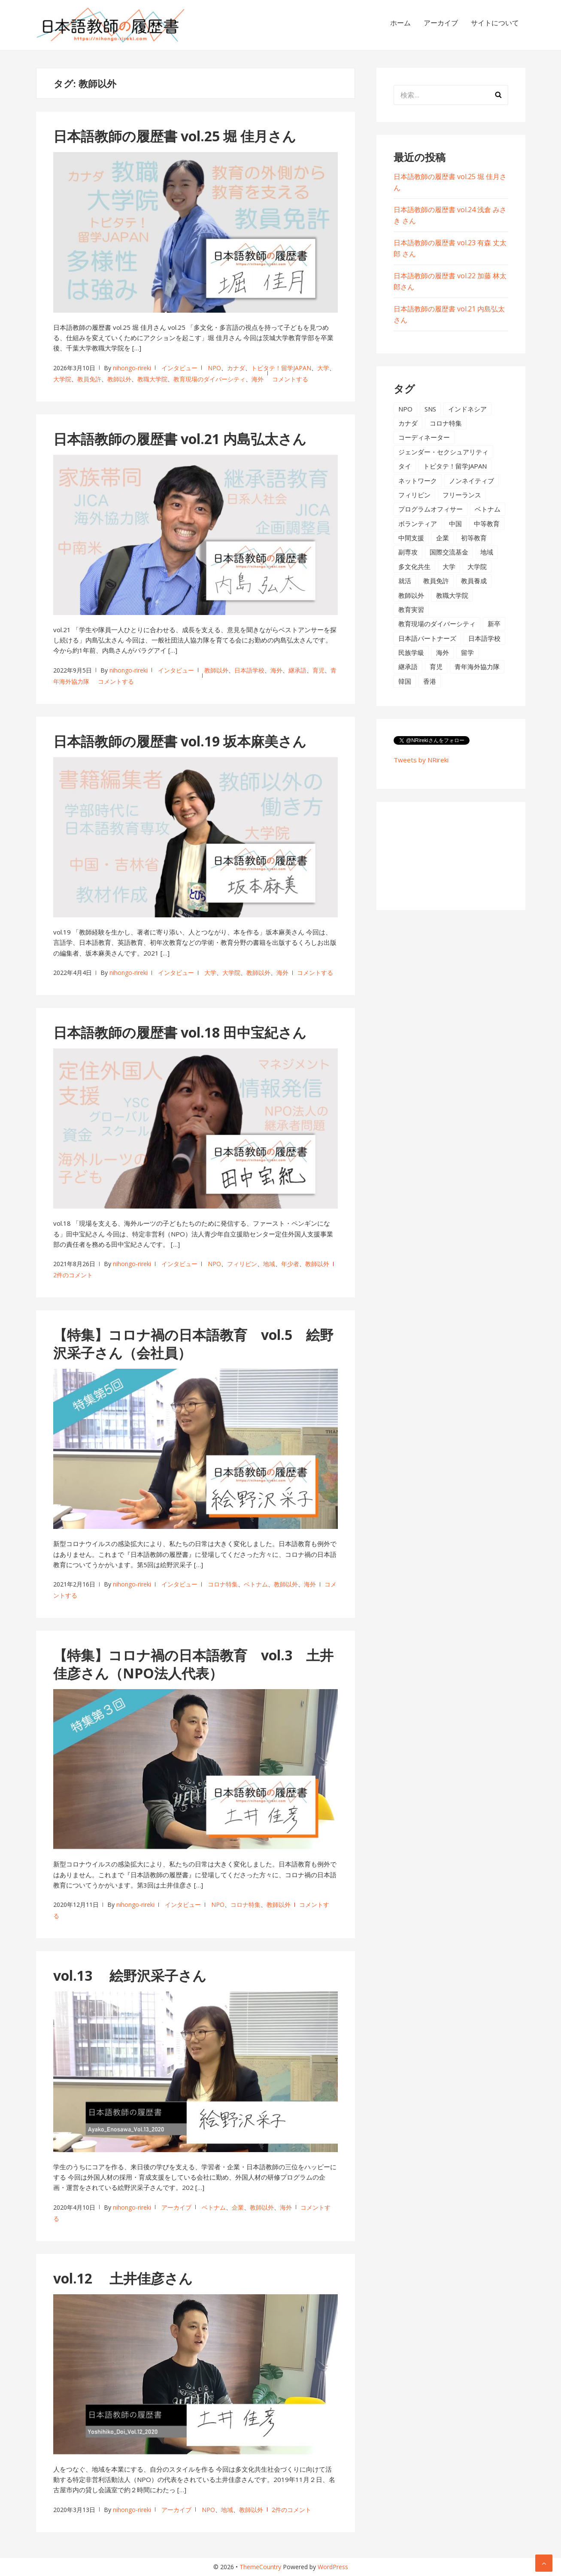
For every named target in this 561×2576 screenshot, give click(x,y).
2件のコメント (73, 1275)
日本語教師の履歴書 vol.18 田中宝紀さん (179, 1032)
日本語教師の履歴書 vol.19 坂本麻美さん (179, 741)
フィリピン (242, 1264)
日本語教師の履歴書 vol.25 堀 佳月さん (174, 136)
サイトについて (495, 22)
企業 (238, 2207)
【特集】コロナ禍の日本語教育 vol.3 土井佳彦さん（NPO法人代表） (193, 1664)
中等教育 (487, 523)
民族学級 (411, 652)
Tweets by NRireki (421, 759)
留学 (467, 652)
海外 (258, 379)
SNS (430, 409)
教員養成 (474, 580)
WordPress (333, 2567)
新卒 (494, 623)
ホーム (400, 22)
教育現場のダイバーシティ (209, 379)
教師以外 (119, 379)
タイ (404, 466)
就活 (404, 580)
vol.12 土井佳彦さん (123, 2278)
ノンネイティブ (471, 480)
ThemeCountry (260, 2567)
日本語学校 (249, 670)
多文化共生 (414, 566)
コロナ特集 (223, 1584)
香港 (429, 681)
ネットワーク (417, 480)
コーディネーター (424, 437)
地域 (269, 1264)
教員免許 (89, 379)
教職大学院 (152, 379)
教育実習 (411, 609)
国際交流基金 (449, 552)
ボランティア (417, 523)
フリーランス (462, 494)
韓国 (404, 681)
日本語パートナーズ (427, 638)
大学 (323, 368)
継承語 (297, 670)
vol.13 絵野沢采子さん (129, 1975)
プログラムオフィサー (430, 509)
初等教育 (474, 537)
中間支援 (411, 537)
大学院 (62, 379)
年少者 (290, 1264)
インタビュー (179, 368)
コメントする (290, 379)
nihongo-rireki (132, 368)
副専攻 (408, 552)
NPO (214, 368)
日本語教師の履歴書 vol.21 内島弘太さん (179, 438)
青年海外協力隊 (477, 666)
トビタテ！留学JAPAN (281, 368)
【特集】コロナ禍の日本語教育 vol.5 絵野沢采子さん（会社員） (193, 1343)
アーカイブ (441, 22)
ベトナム (256, 1584)
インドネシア (467, 409)
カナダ (236, 368)
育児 (318, 670)
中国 (455, 523)
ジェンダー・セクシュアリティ (443, 452)
